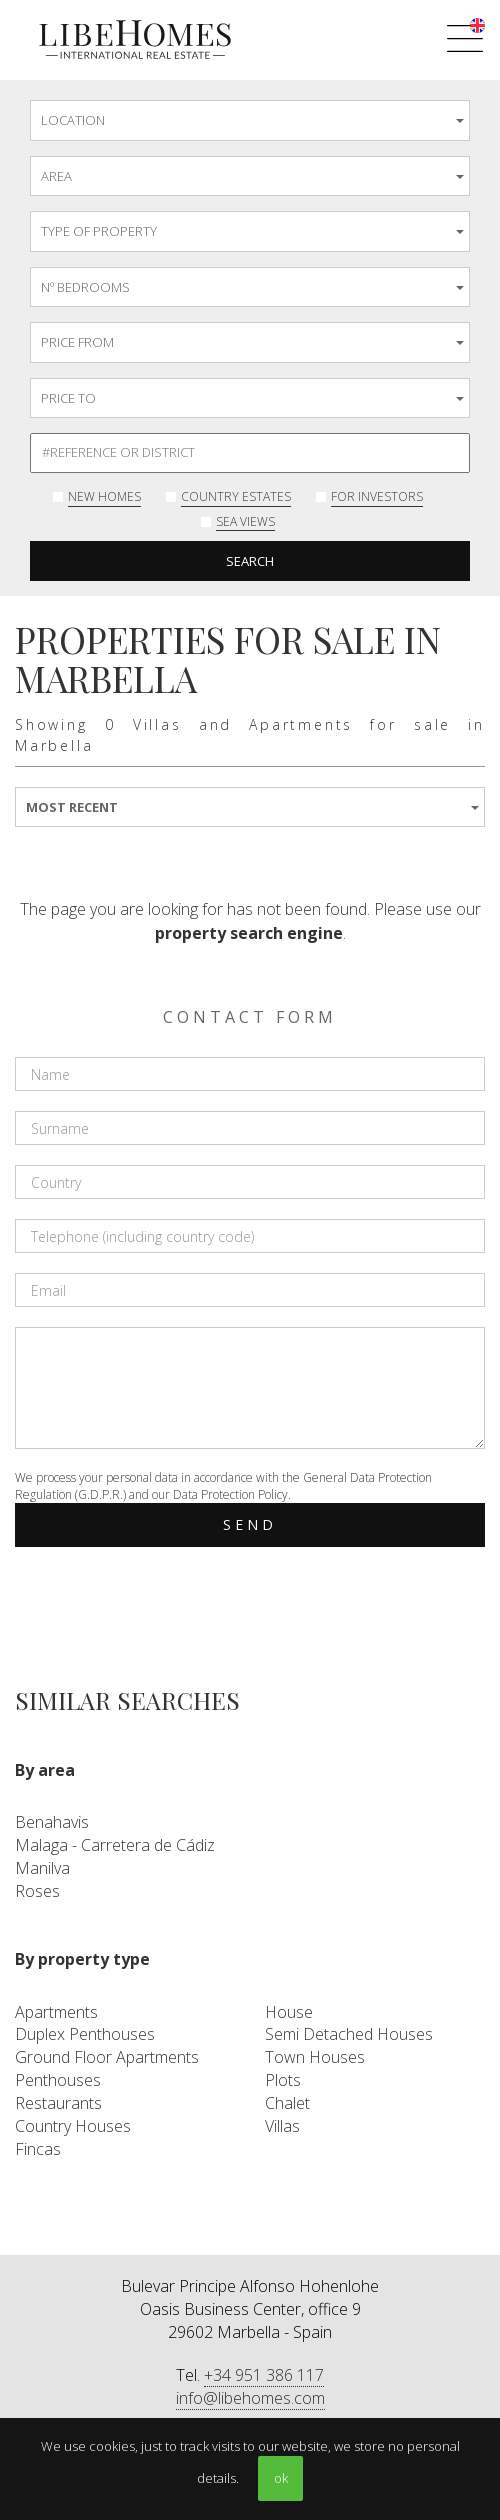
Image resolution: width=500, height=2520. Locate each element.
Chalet (287, 2103)
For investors (377, 496)
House (289, 2012)
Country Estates (236, 496)
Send (250, 1524)
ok (281, 2478)
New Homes (104, 496)
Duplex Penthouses (85, 2034)
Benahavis (52, 1822)
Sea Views (245, 521)
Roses (37, 1891)
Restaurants (58, 2103)
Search (250, 561)
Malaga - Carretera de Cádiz (115, 1845)
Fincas (38, 2149)
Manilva (42, 1868)
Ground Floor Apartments (107, 2057)
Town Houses (315, 2057)
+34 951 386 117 (264, 2375)
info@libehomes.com (250, 2398)
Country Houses (73, 2126)
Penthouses (58, 2080)
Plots (283, 2080)
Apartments (56, 2012)
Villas (282, 2126)
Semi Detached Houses (349, 2034)
